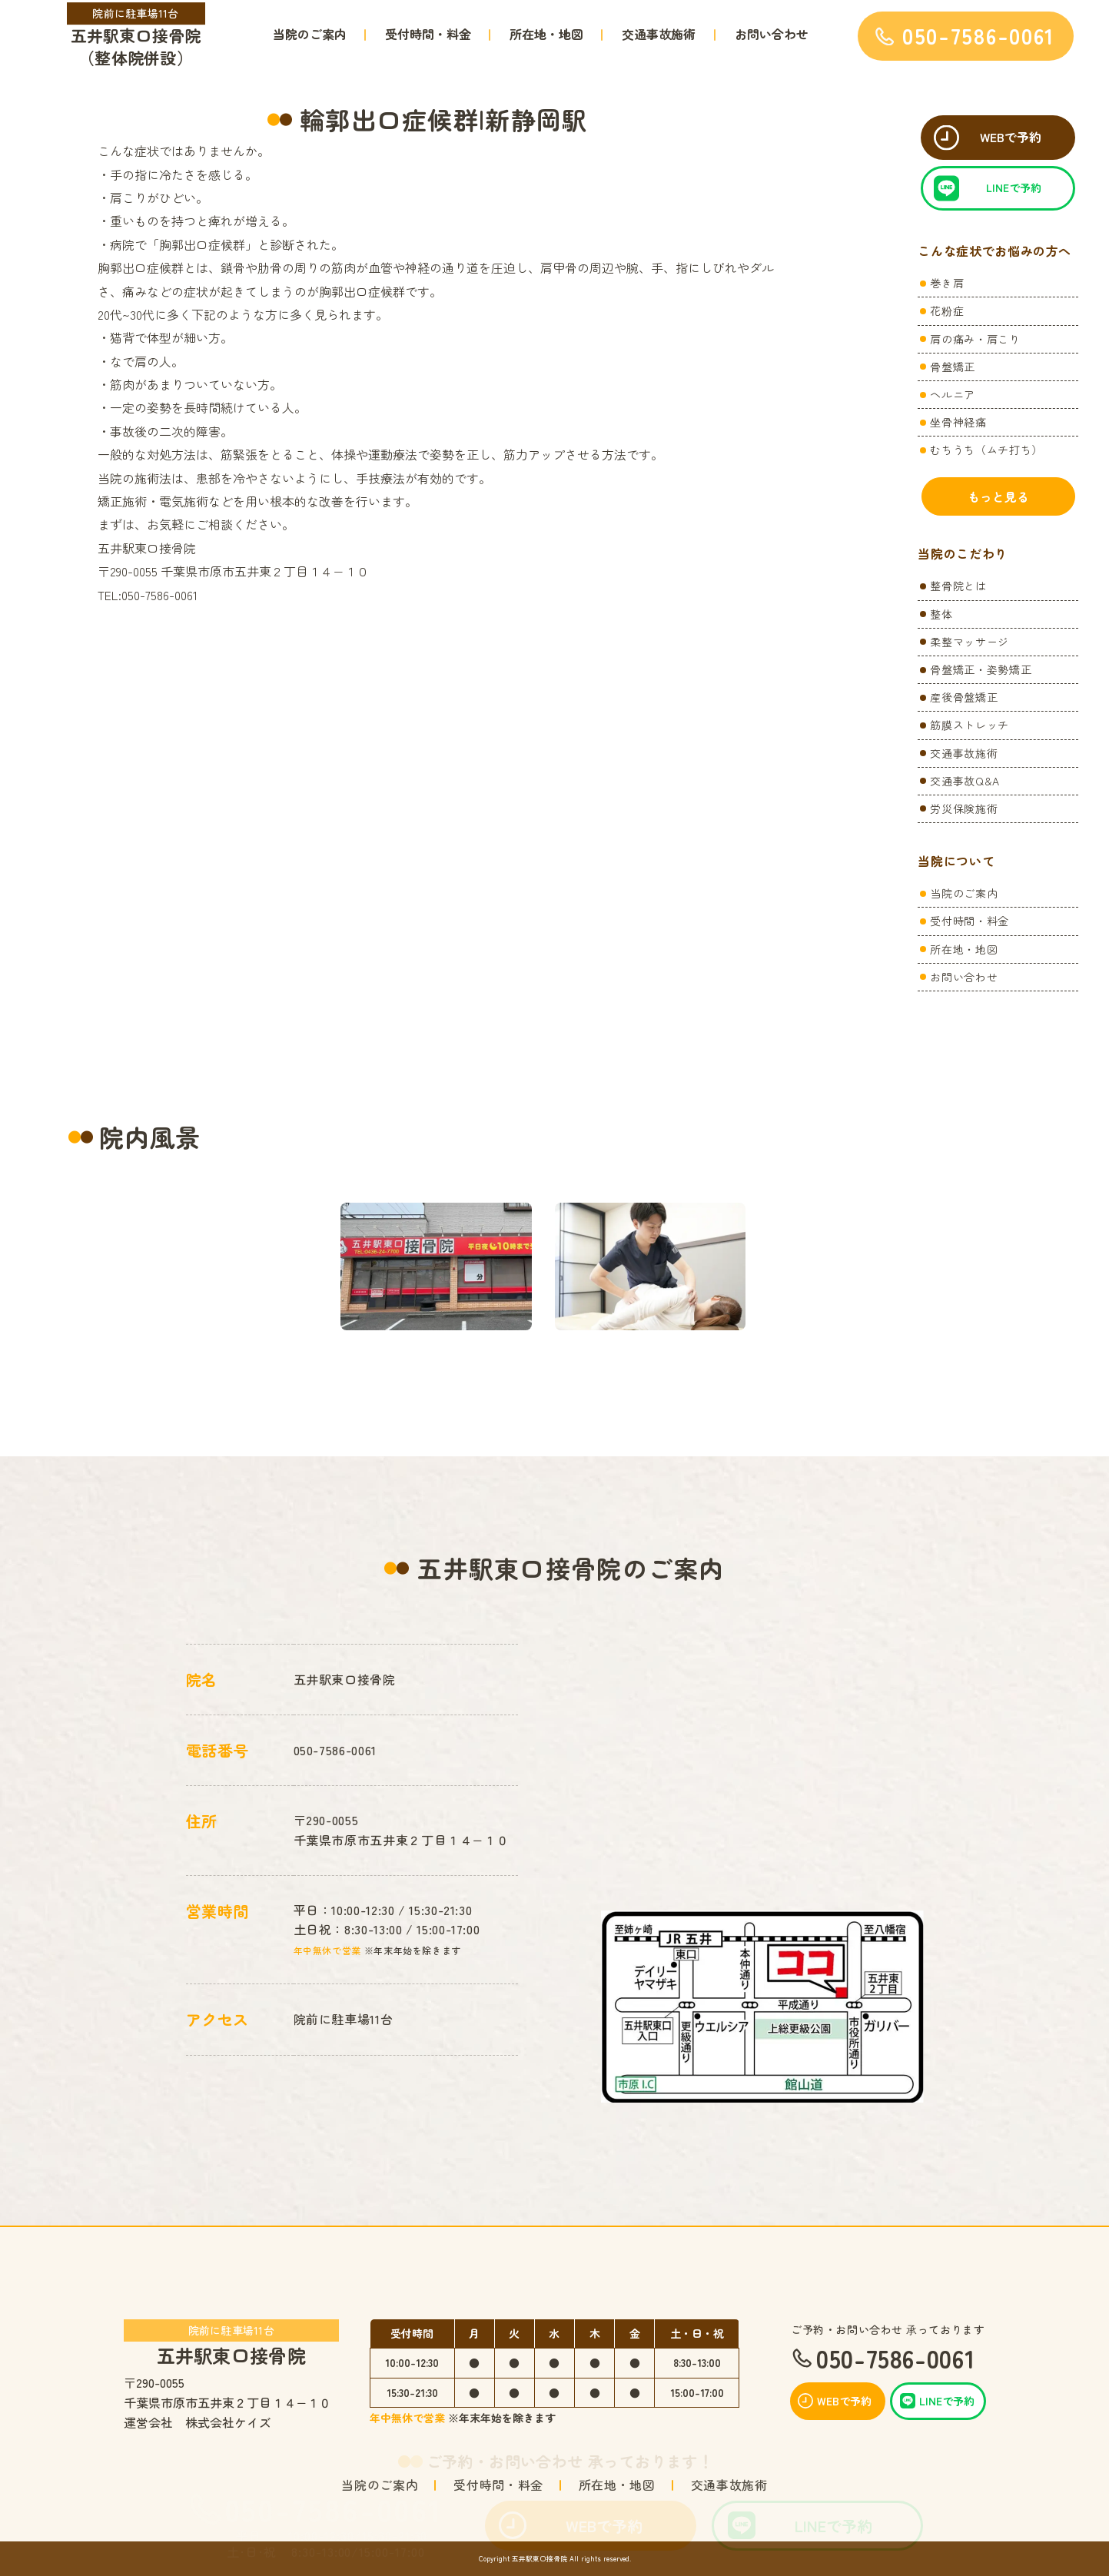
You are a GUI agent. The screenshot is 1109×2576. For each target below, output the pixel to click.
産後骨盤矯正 (964, 697)
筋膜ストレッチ (969, 724)
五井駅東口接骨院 (232, 2342)
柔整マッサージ (969, 641)
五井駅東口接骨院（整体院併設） (136, 35)
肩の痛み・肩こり (975, 339)
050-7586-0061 (333, 2509)
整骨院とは (958, 585)
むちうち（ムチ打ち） (986, 449)
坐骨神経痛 (958, 422)
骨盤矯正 (952, 366)
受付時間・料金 (428, 34)
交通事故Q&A (964, 780)
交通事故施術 (659, 34)
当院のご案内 (310, 34)
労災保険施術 (964, 808)
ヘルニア (952, 394)
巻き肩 (947, 282)
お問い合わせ (772, 34)
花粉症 (947, 310)
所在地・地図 (546, 34)
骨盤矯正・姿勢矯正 (980, 669)
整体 (941, 614)
